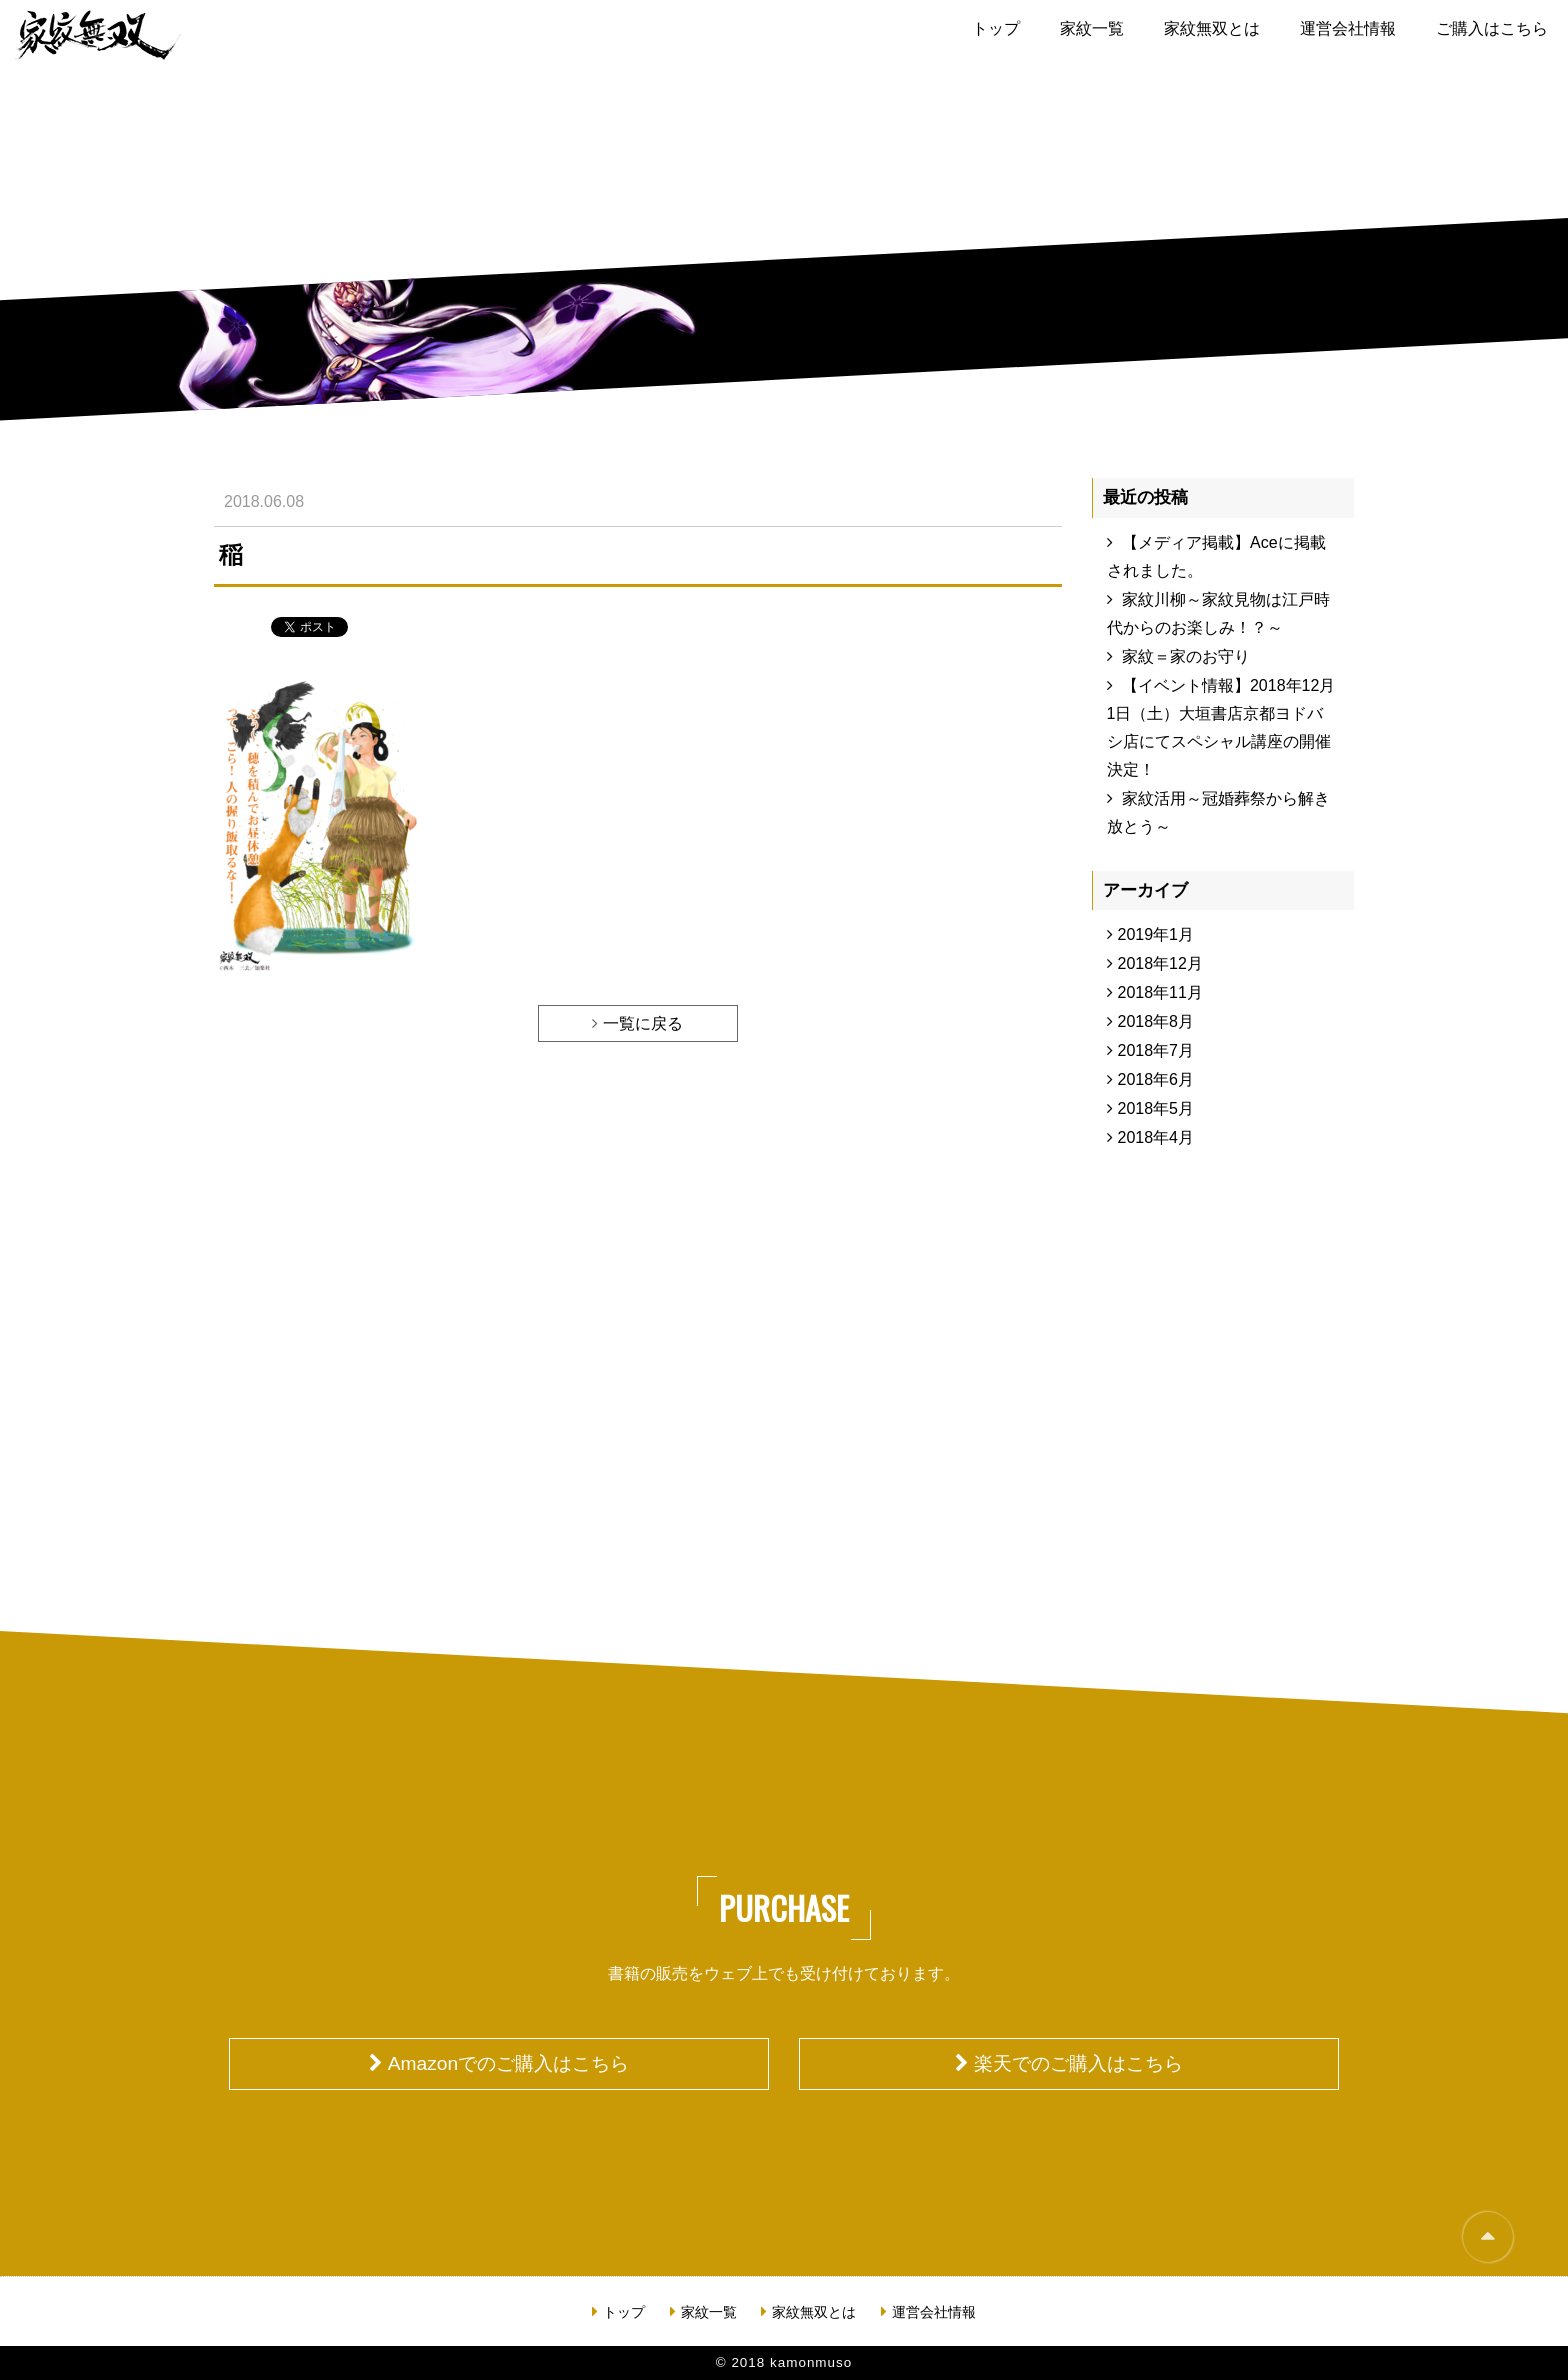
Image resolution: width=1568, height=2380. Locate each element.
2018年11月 (1160, 992)
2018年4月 (1156, 1137)
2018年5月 (1156, 1108)
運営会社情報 (1348, 28)
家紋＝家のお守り (1186, 656)
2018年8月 (1156, 1021)
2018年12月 (1160, 963)
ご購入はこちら (1492, 28)
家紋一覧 (1092, 28)
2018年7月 (1156, 1050)
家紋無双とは (1212, 28)
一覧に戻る (643, 1023)
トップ (996, 28)
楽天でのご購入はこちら (1078, 2063)
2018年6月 (1156, 1079)
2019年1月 (1156, 934)
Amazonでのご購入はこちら (508, 2063)
